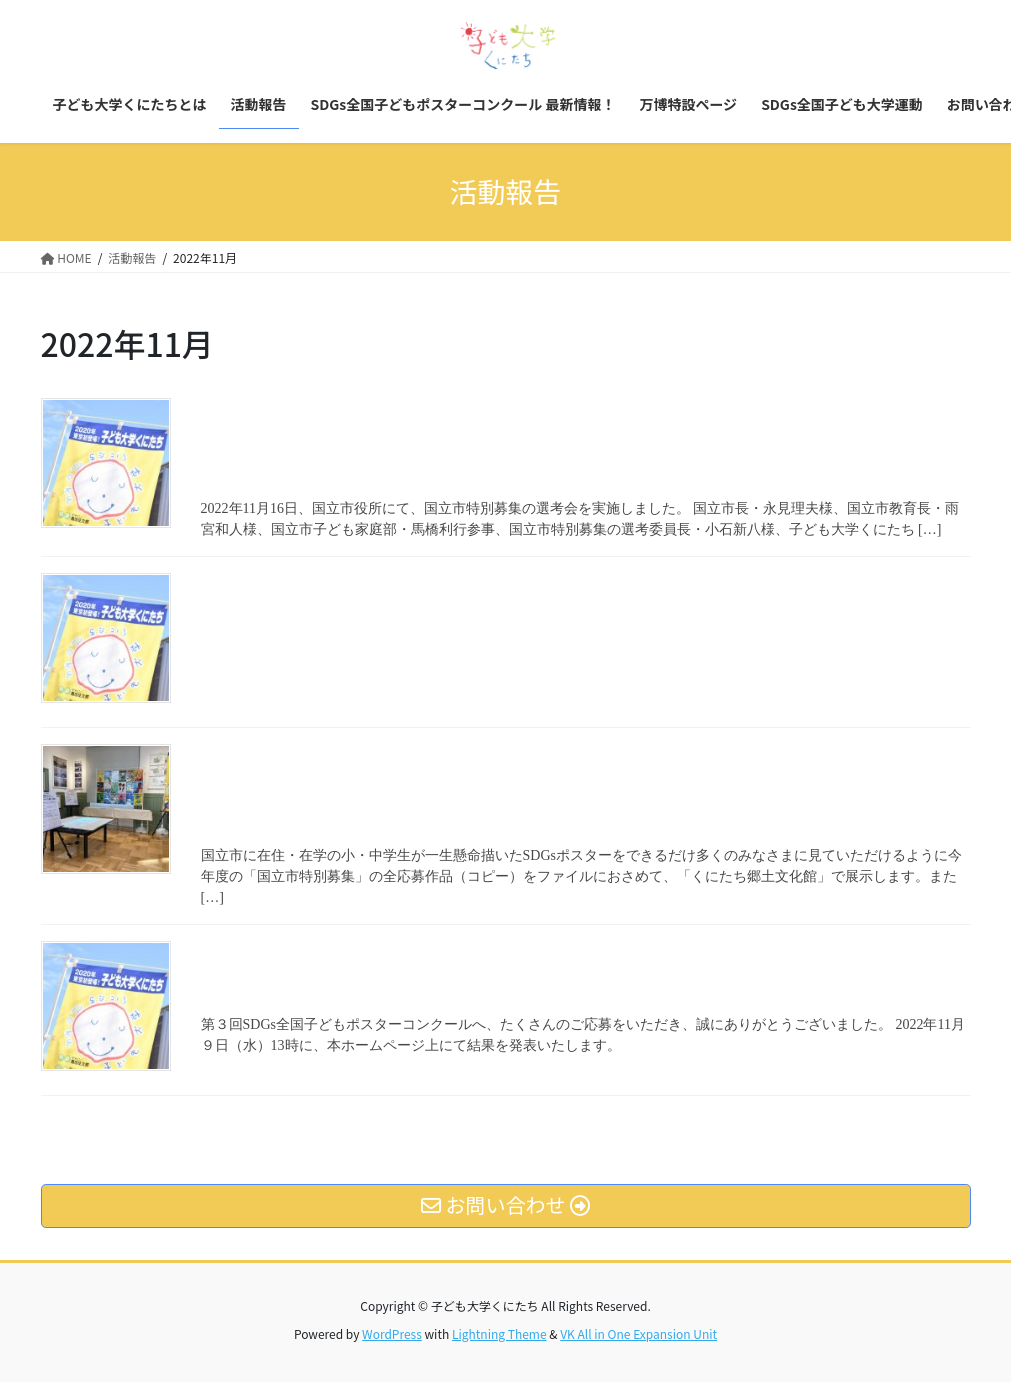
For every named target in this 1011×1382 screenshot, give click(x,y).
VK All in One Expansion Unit (638, 1333)
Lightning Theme (499, 1333)
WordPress (392, 1333)
